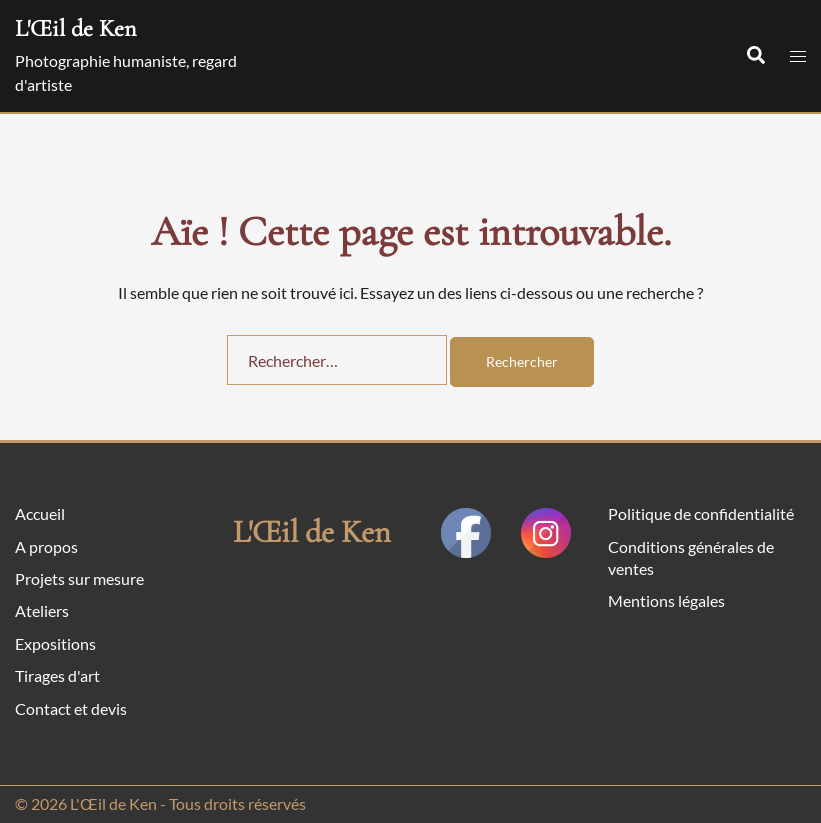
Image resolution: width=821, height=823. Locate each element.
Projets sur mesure (79, 578)
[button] (755, 56)
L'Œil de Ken (75, 28)
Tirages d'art (57, 675)
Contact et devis (71, 708)
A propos (46, 546)
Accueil (40, 513)
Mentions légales (666, 600)
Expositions (55, 643)
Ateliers (42, 610)
